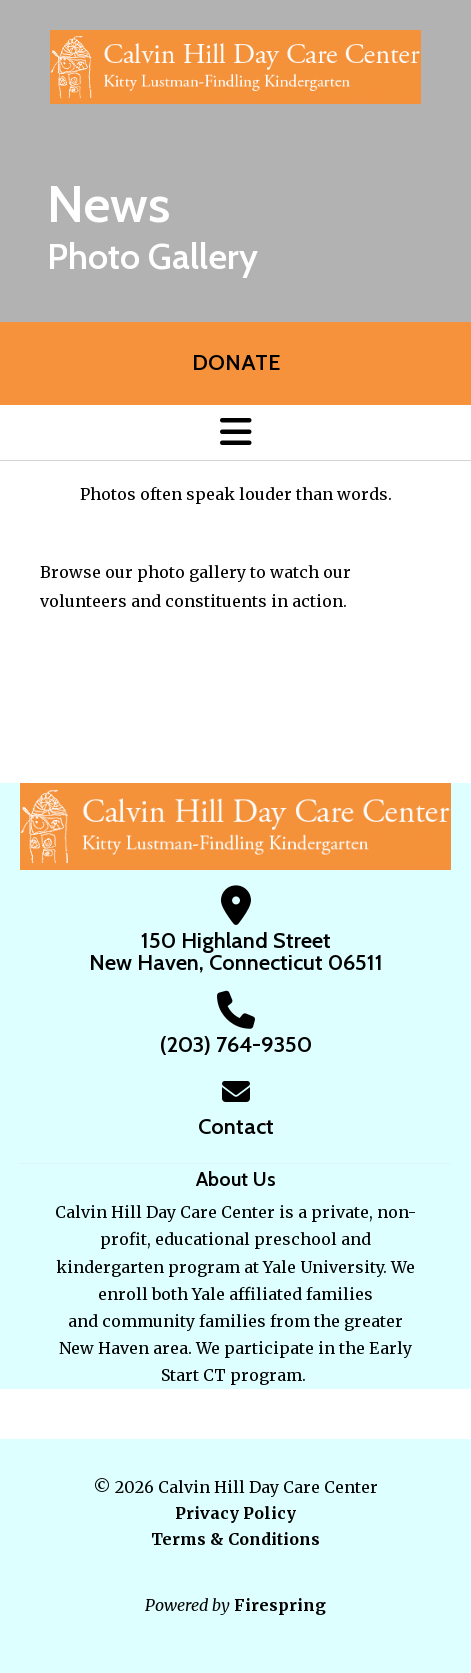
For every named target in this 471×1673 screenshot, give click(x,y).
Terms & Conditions (235, 1539)
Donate (236, 362)
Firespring (280, 1605)
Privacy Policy (235, 1513)
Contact (236, 1126)
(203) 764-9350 (236, 1044)
